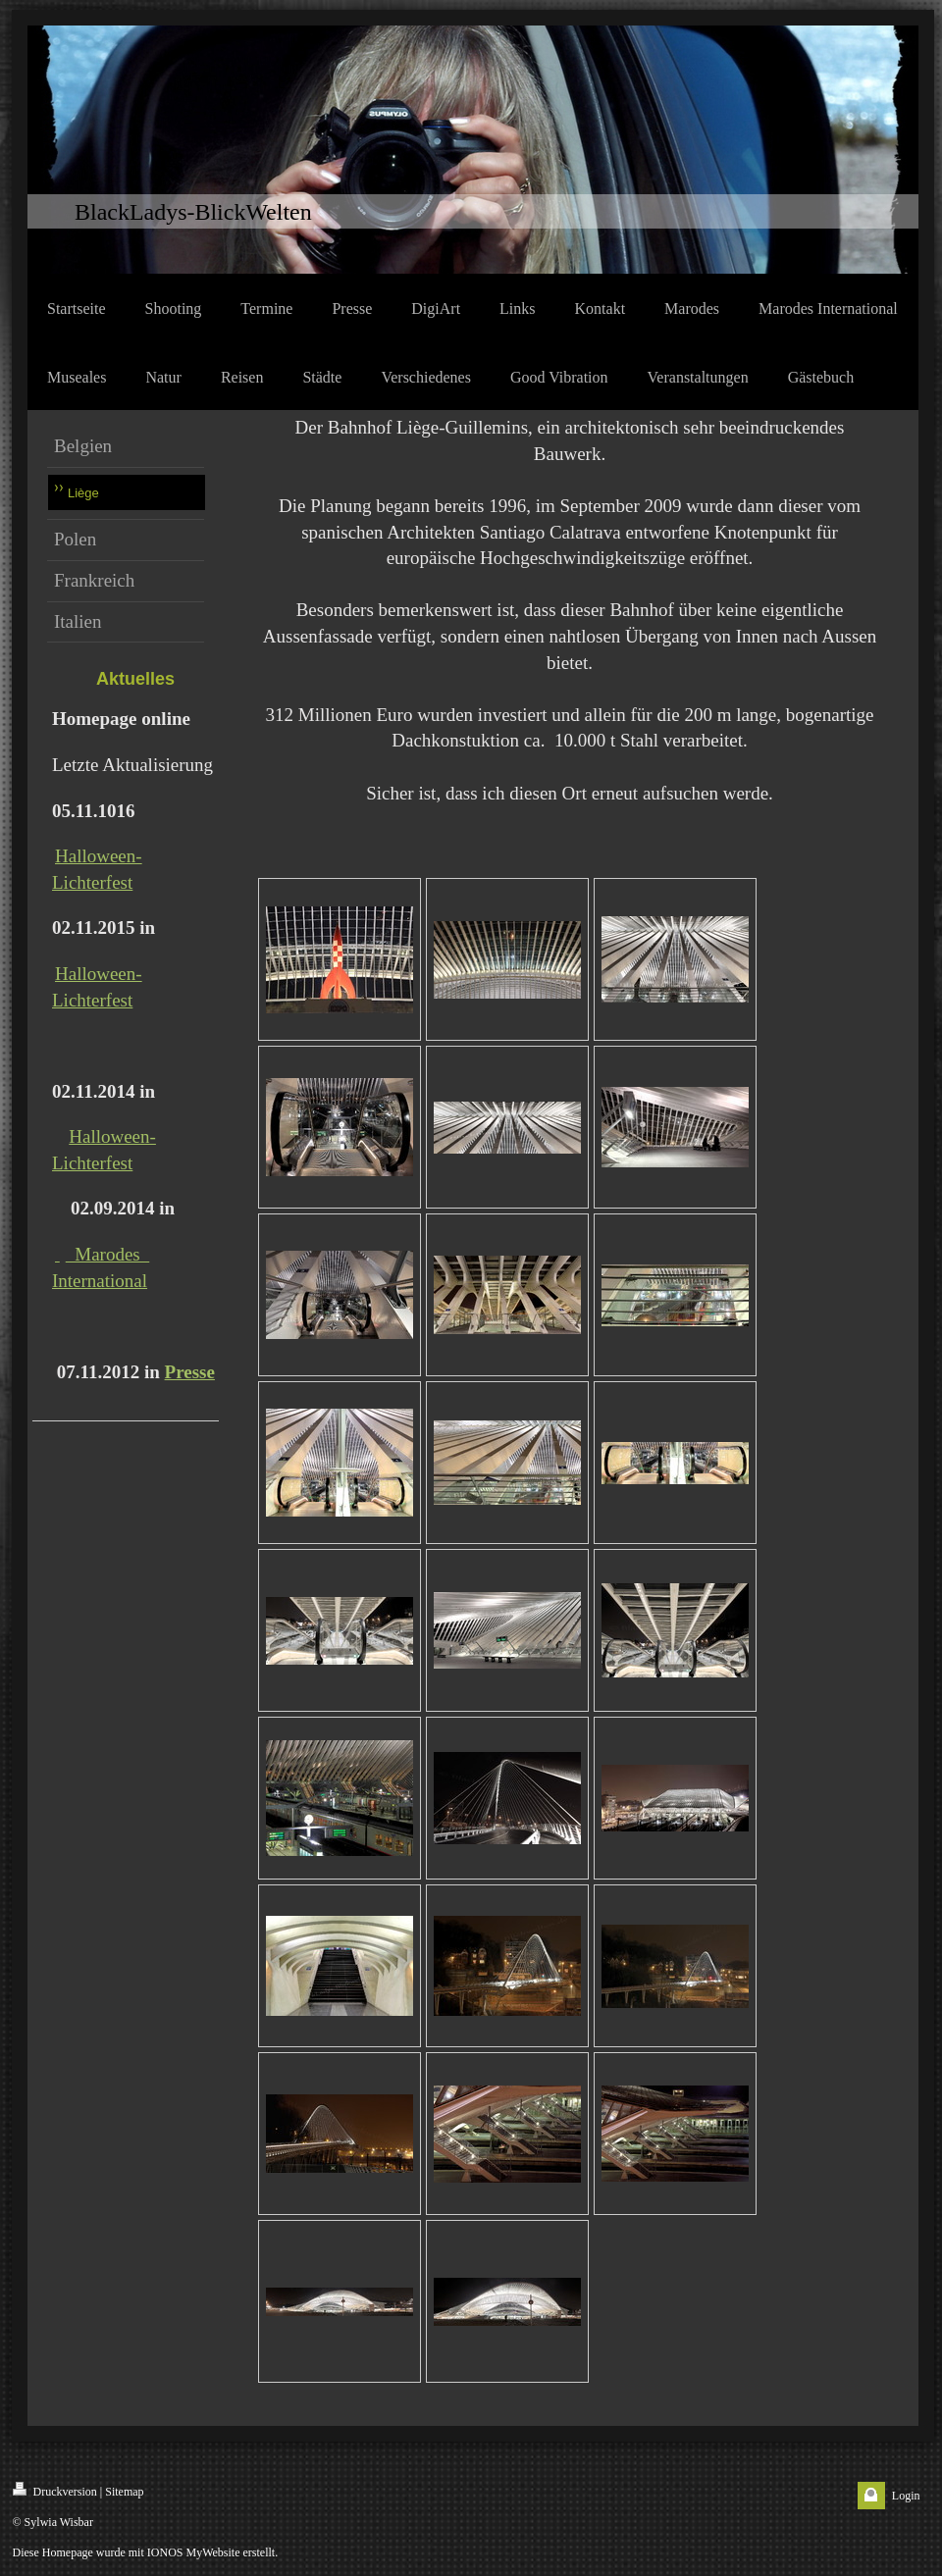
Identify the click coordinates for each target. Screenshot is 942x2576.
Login (906, 2495)
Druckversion (55, 2490)
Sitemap (124, 2492)
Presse (190, 1372)
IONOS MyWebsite (193, 2552)
